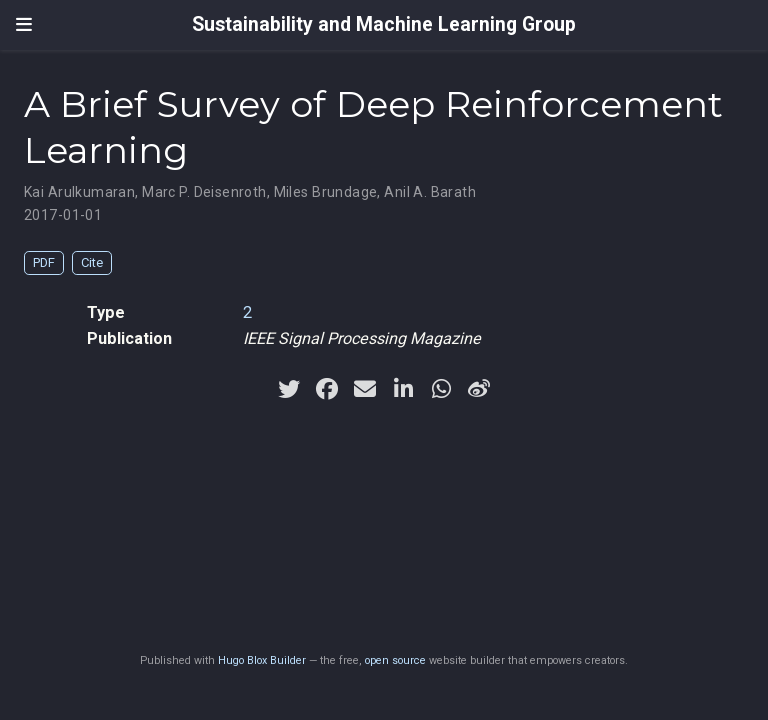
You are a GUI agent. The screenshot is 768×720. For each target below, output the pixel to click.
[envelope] (365, 389)
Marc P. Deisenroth (204, 192)
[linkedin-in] (403, 389)
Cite (92, 262)
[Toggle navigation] (24, 25)
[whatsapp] (441, 389)
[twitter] (289, 389)
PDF (44, 262)
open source (395, 660)
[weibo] (479, 389)
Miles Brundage (326, 192)
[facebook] (327, 389)
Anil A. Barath (430, 192)
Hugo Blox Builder (262, 660)
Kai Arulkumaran (79, 192)
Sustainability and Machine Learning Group (384, 24)
